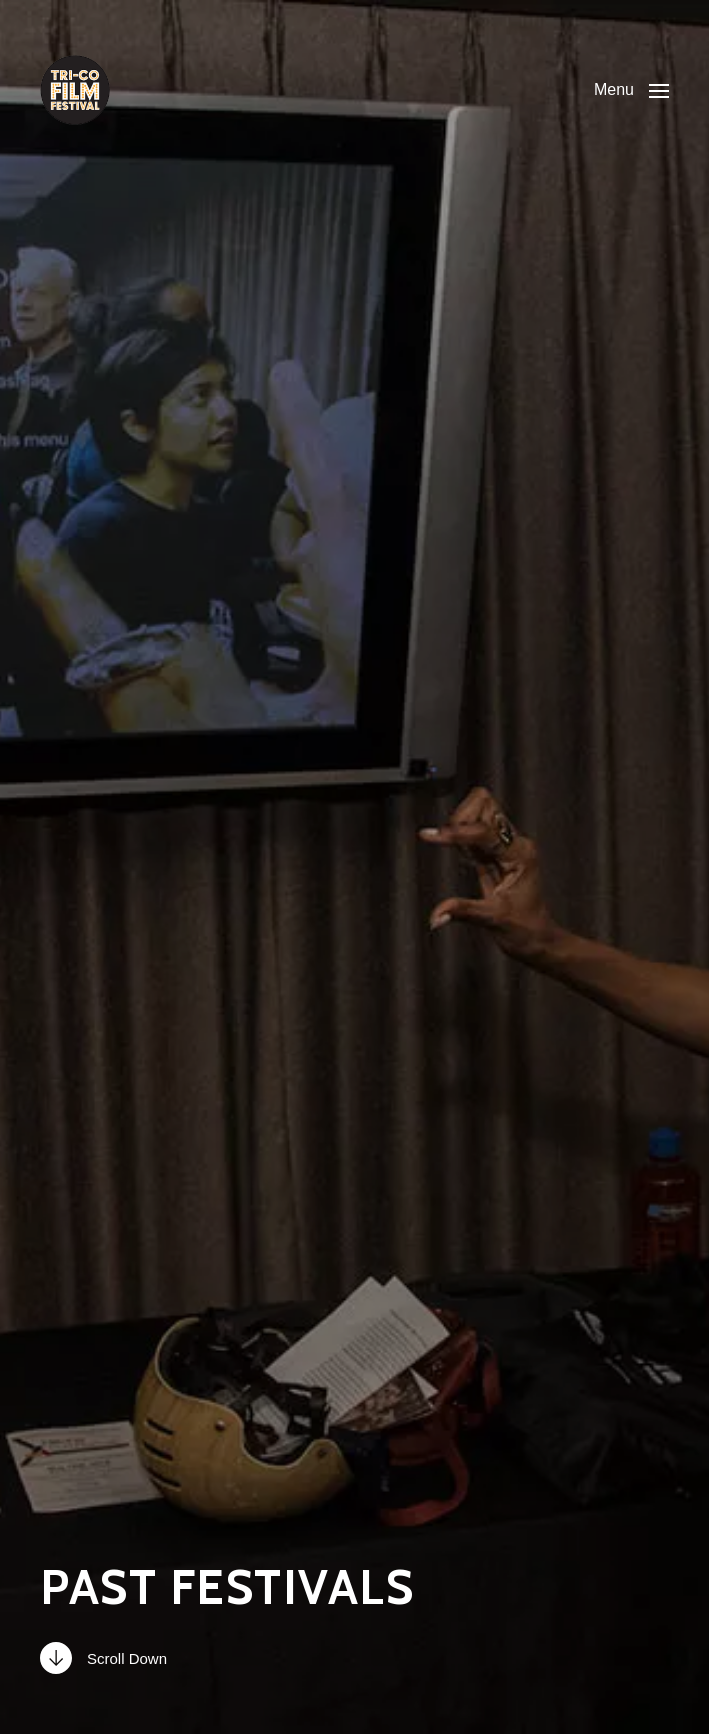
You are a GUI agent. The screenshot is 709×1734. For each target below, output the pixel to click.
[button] (631, 90)
